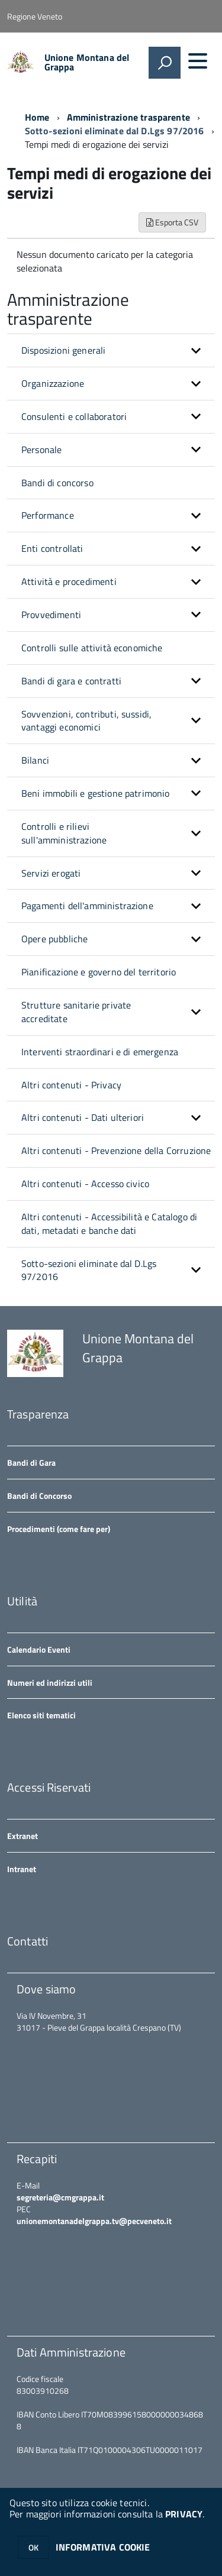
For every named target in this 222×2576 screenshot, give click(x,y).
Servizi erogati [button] (51, 873)
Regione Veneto (34, 16)
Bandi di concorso (57, 483)
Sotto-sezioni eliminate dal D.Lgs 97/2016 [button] (88, 1270)
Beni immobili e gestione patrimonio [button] (95, 793)
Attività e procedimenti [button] (69, 581)
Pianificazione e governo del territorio (98, 972)
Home (37, 117)
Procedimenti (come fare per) (58, 1529)
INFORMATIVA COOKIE (103, 2547)
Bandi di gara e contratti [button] (71, 681)
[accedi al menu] (197, 60)
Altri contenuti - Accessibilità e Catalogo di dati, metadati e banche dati (109, 1223)
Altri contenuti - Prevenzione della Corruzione (116, 1150)
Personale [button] (41, 449)
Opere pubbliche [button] (54, 939)
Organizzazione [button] (52, 383)
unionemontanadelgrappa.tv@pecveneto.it (94, 2221)
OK (33, 2547)
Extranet (22, 1836)
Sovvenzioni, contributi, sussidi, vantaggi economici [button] (86, 721)
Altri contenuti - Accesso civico (85, 1184)
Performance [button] (47, 515)
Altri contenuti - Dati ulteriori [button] (82, 1117)
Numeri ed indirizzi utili (49, 1682)
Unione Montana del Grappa (87, 62)
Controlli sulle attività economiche (92, 648)
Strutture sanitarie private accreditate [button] (76, 1012)
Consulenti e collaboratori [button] (74, 416)
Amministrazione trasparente (128, 117)
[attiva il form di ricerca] (165, 63)
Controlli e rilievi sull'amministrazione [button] (64, 833)
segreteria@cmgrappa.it (60, 2197)
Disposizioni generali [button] (63, 350)
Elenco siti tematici (41, 1715)
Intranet (21, 1869)
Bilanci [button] (35, 760)
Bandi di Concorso (39, 1495)
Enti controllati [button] (52, 548)
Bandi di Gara (31, 1462)
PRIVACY (183, 2514)
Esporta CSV (172, 222)
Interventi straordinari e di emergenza (99, 1052)
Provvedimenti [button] (51, 614)
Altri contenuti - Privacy (71, 1085)
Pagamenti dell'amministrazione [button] (87, 905)
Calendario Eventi (38, 1649)
